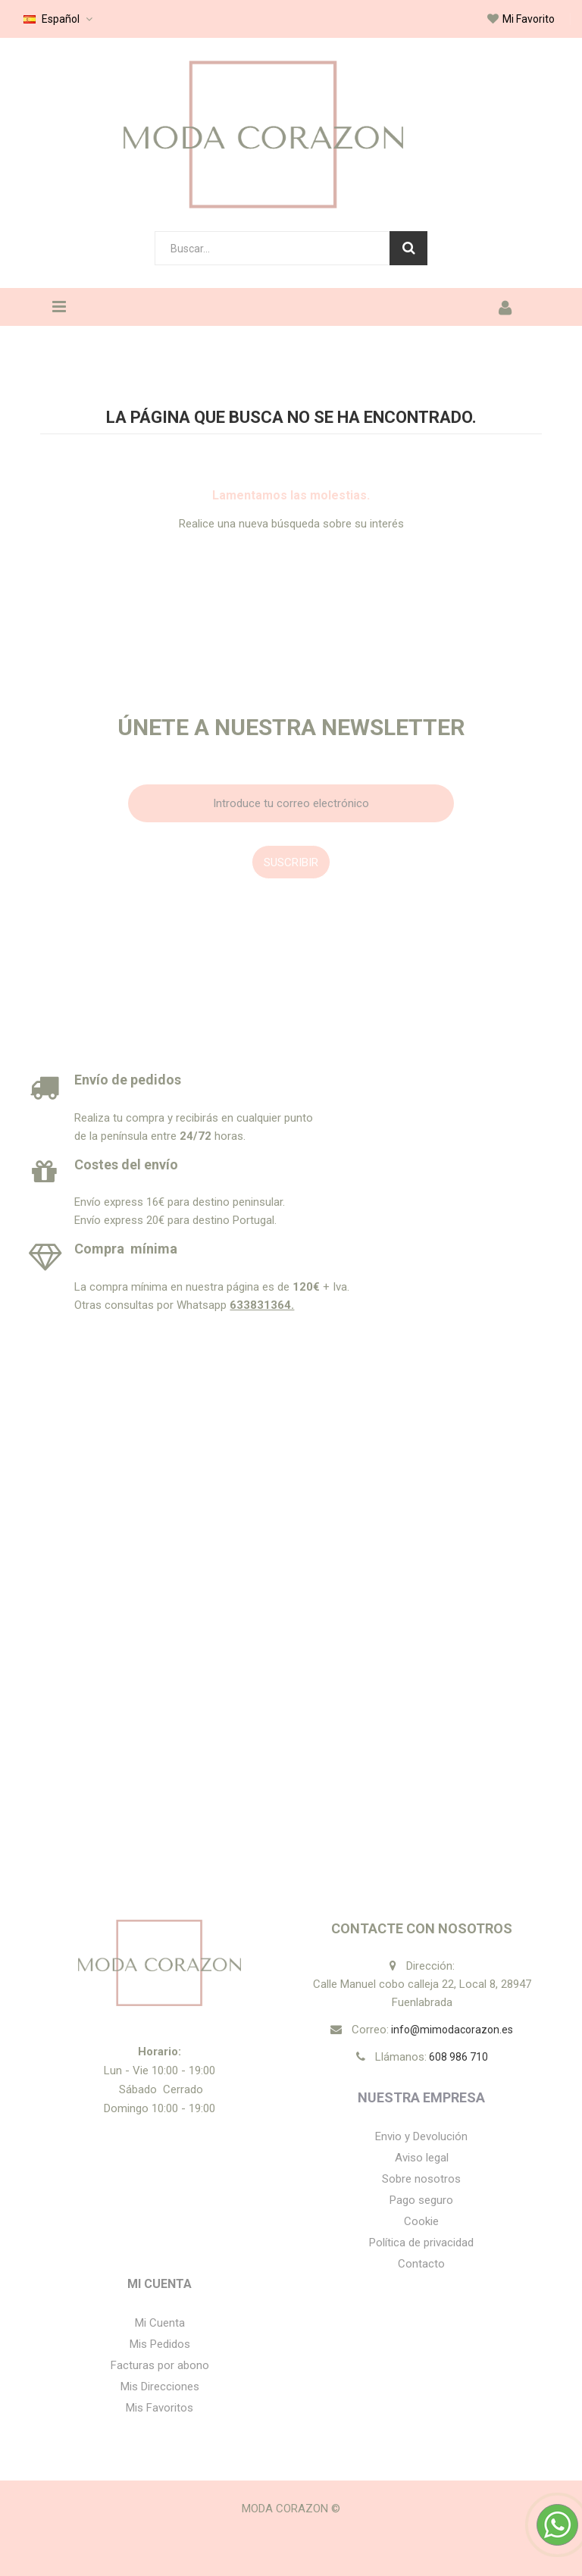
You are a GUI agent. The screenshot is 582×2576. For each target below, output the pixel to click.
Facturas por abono (160, 2365)
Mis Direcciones (159, 2386)
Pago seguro (421, 2200)
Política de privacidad (421, 2242)
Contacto (421, 2264)
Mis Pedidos (160, 2344)
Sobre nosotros (421, 2179)
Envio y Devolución (421, 2136)
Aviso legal (422, 2157)
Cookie (421, 2221)
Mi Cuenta (159, 2284)
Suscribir (291, 862)
